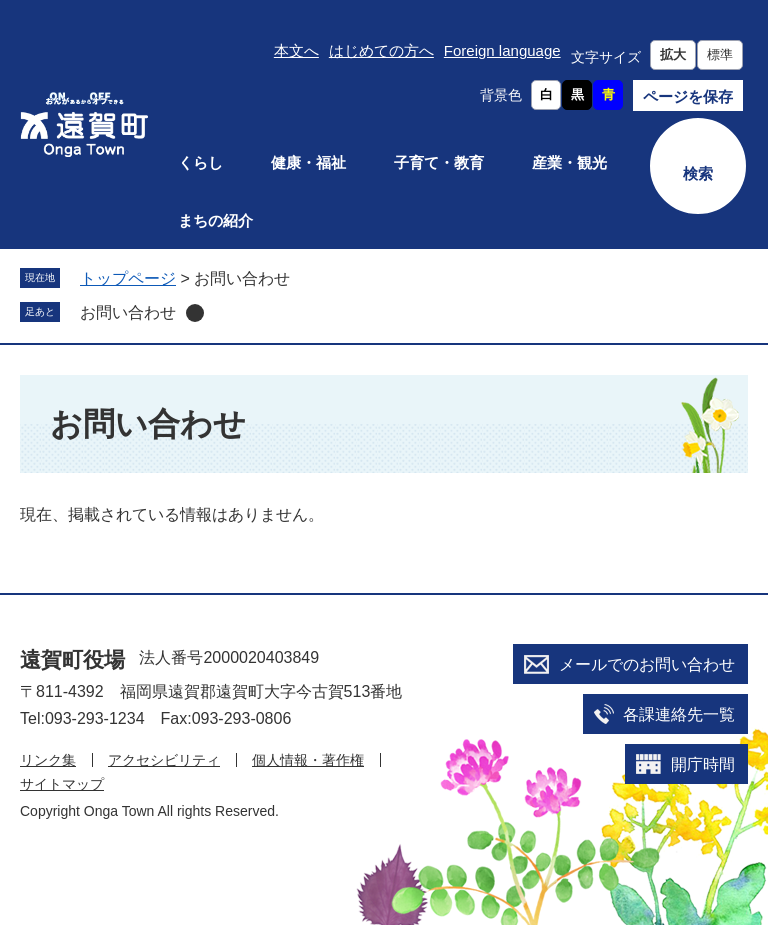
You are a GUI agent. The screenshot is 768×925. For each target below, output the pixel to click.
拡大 (673, 54)
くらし (200, 162)
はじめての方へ (381, 50)
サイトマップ (62, 784)
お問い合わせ (128, 312)
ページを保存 (688, 96)
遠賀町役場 (72, 659)
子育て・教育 (439, 162)
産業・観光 (569, 162)
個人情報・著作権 (308, 760)
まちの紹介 (215, 220)
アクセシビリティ (164, 760)
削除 (195, 313)
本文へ (296, 50)
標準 (720, 54)
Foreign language (502, 50)
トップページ (128, 278)
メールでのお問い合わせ (647, 664)
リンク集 (48, 760)
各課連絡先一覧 (679, 714)
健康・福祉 (308, 162)
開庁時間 (703, 764)
